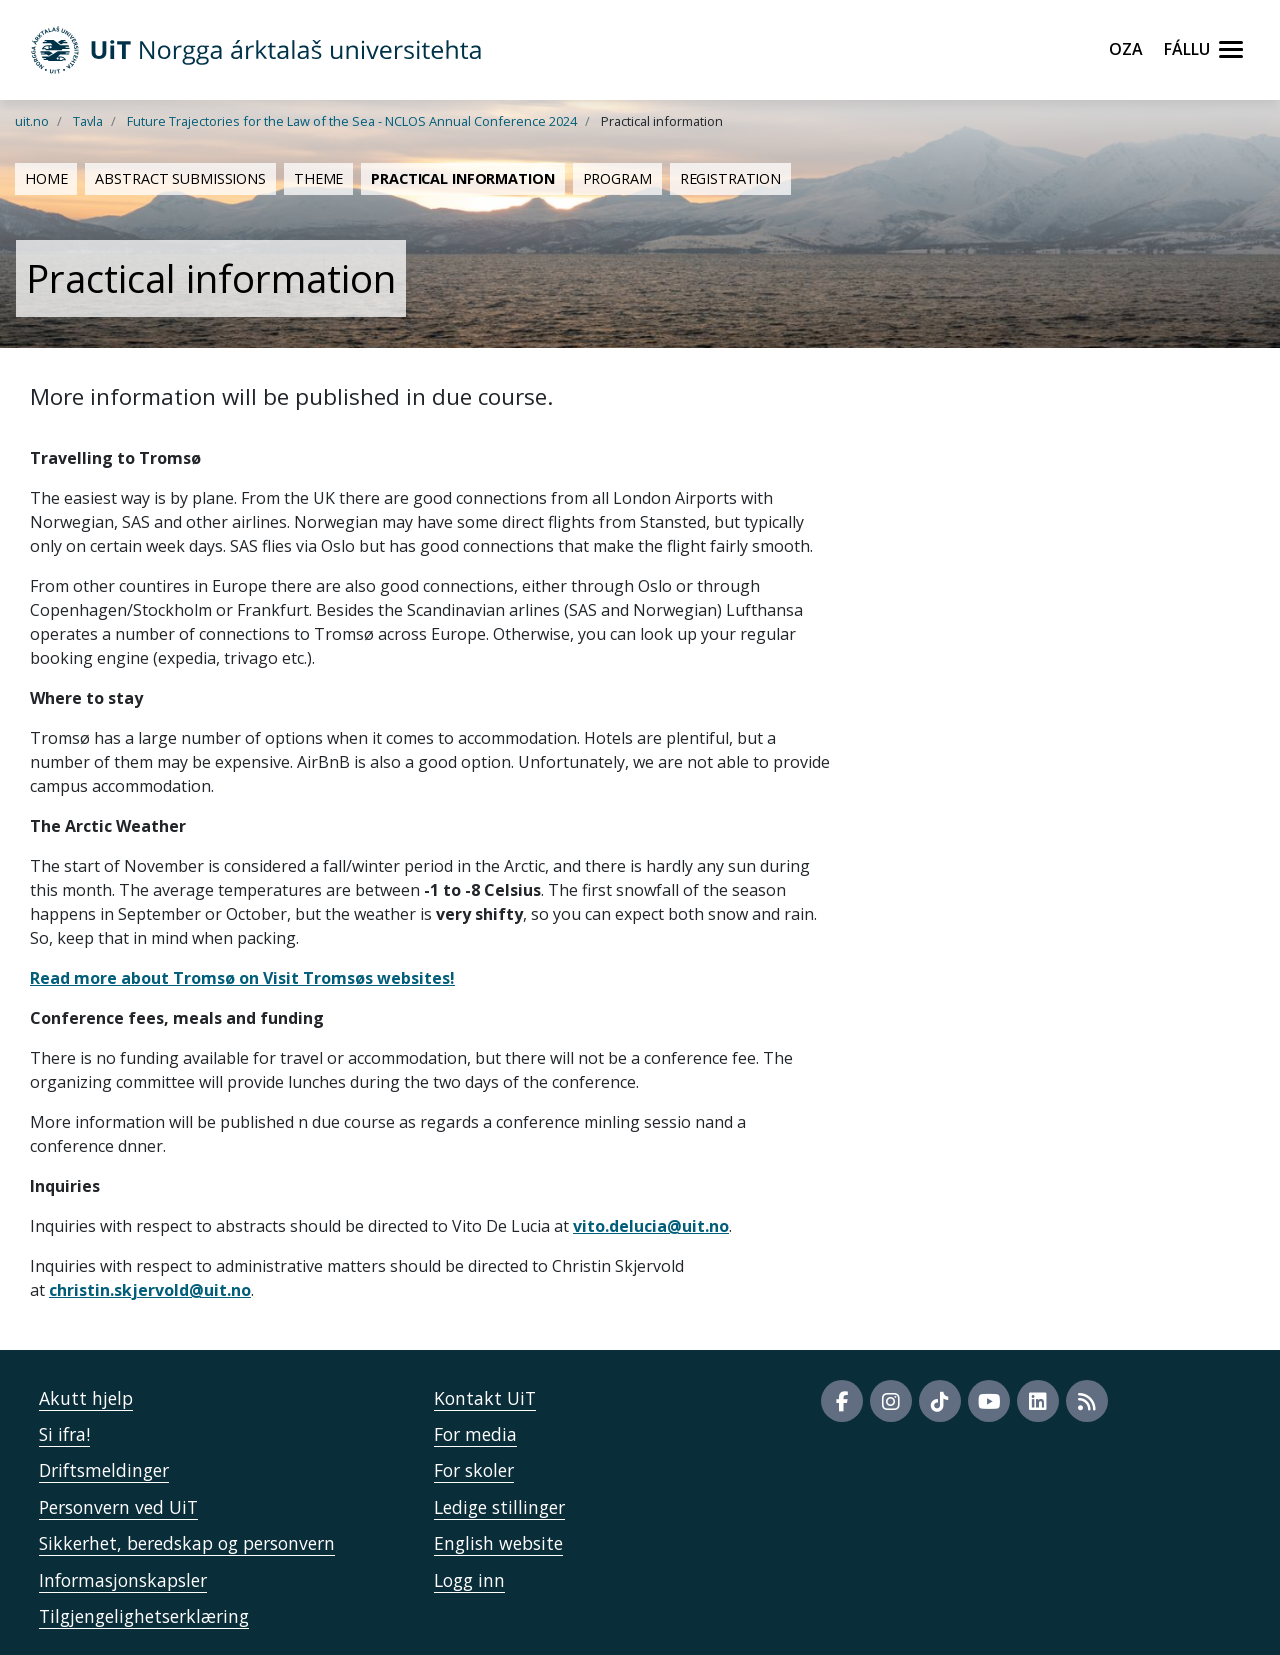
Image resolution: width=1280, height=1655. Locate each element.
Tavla (88, 121)
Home (46, 178)
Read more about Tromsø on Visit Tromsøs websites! (242, 978)
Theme (318, 178)
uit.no (32, 121)
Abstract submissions (180, 178)
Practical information (462, 178)
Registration (730, 178)
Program (617, 178)
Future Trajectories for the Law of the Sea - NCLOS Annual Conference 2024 (352, 121)
